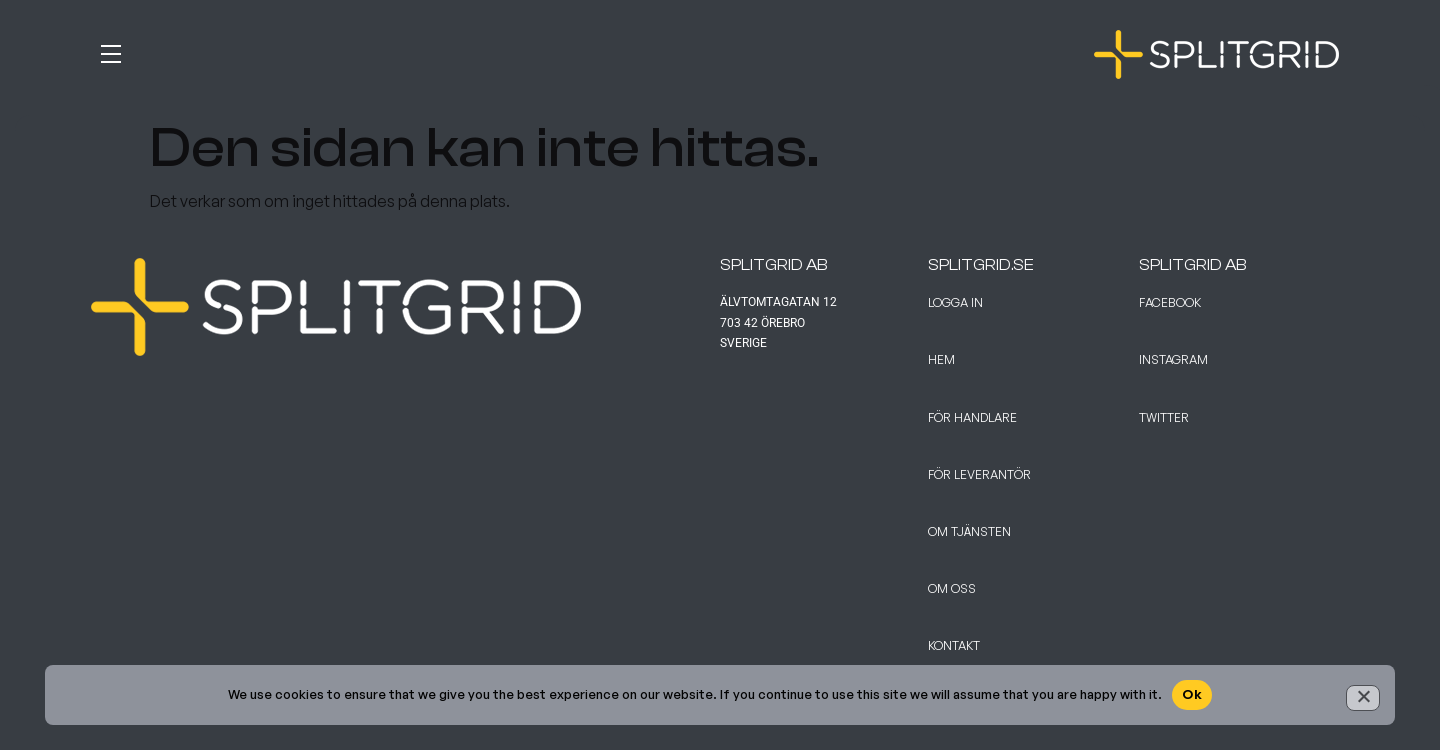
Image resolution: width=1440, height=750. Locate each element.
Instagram (1173, 359)
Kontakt (954, 645)
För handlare (972, 417)
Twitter (1164, 417)
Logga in (955, 302)
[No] (1363, 698)
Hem (941, 359)
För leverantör (979, 474)
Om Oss (952, 588)
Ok (1192, 694)
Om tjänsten (969, 531)
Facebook (1170, 302)
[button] (405, 50)
